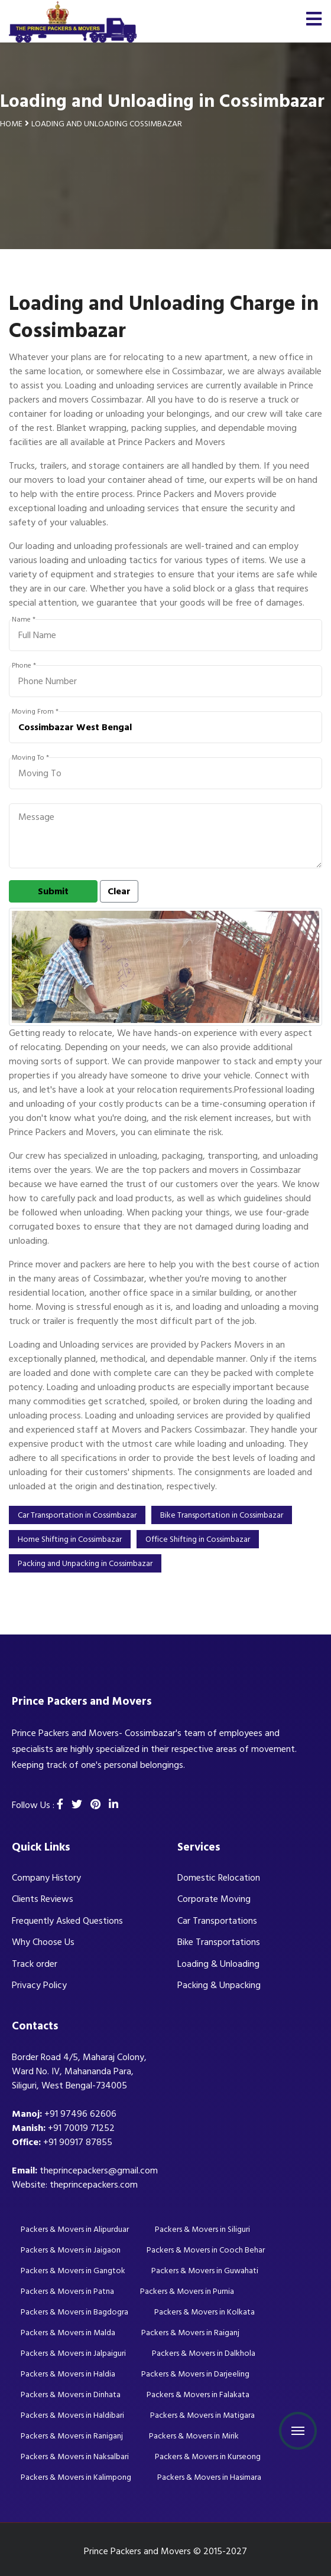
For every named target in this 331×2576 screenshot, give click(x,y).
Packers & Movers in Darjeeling (195, 2374)
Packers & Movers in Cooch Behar (206, 2250)
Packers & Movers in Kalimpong (76, 2477)
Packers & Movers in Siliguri (202, 2229)
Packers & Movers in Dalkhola (203, 2353)
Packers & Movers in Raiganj (190, 2332)
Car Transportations (217, 1920)
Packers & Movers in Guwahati (204, 2270)
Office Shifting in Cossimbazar (197, 1539)
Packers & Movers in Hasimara (209, 2477)
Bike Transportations (218, 1942)
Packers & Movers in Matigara (202, 2415)
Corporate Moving (214, 1899)
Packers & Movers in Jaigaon (71, 2250)
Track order (34, 1964)
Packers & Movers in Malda (68, 2332)
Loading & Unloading (218, 1964)
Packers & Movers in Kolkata (204, 2312)
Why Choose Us (43, 1942)
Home (11, 123)
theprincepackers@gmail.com (99, 2170)
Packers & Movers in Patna (67, 2291)
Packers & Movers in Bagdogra (74, 2312)
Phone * (24, 666)
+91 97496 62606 (80, 2113)
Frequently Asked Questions (67, 1920)
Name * (23, 620)
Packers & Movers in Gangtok (73, 2270)
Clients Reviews (42, 1899)
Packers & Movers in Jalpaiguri (73, 2353)
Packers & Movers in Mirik (194, 2436)
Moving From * (35, 712)
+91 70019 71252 (81, 2128)
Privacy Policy (39, 1985)
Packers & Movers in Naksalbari (75, 2456)
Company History (46, 1877)
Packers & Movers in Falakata (198, 2394)
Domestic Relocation (218, 1877)
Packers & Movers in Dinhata (71, 2394)
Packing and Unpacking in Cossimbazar (85, 1563)
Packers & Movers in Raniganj (72, 2436)
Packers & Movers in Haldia (68, 2374)
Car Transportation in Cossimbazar (77, 1515)
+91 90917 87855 (77, 2142)
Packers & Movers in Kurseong (208, 2456)
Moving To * (30, 758)
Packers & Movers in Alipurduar (75, 2229)
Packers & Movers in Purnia (187, 2291)
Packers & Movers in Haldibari (72, 2415)
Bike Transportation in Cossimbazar (221, 1515)
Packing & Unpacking (219, 1985)
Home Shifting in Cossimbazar (70, 1539)
